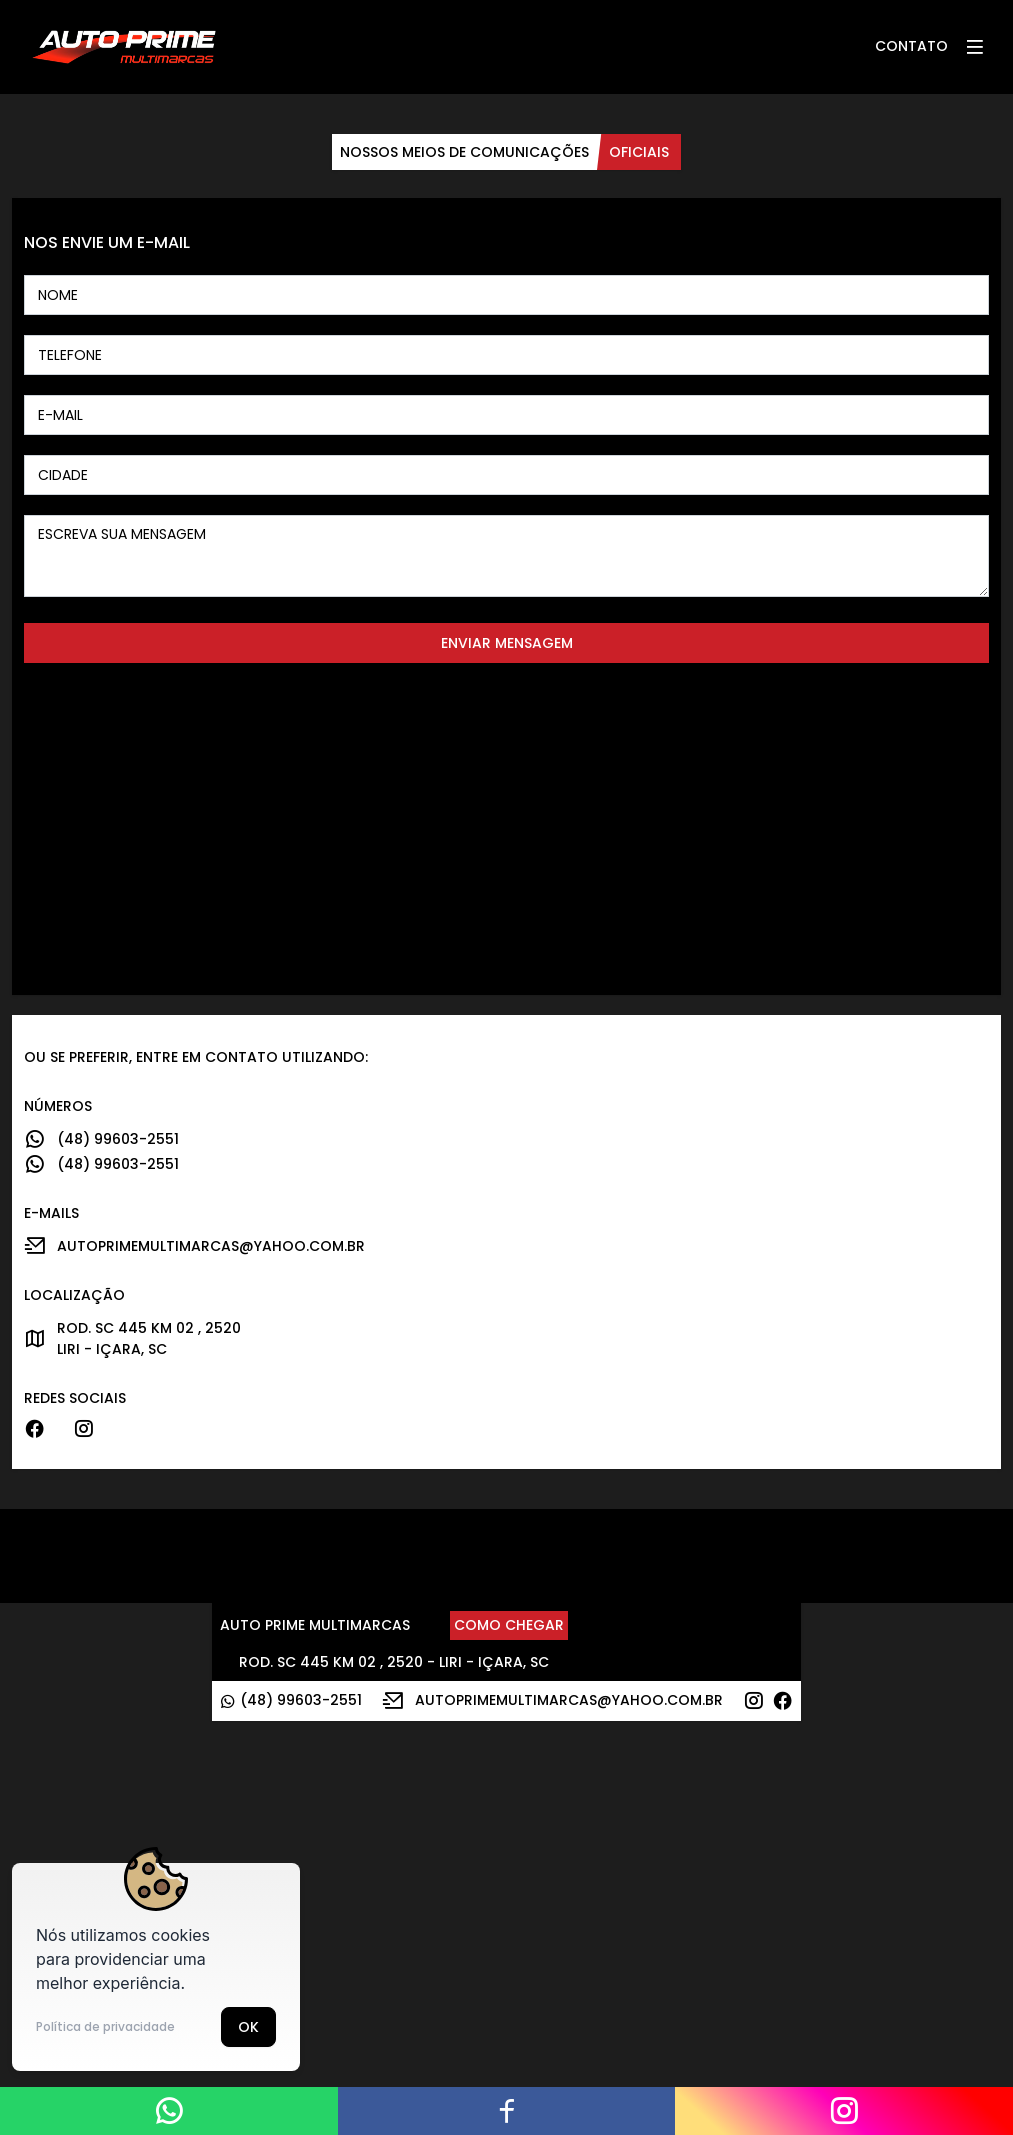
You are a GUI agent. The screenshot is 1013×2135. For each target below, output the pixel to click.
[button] (974, 47)
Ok (248, 2027)
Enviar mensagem (507, 643)
